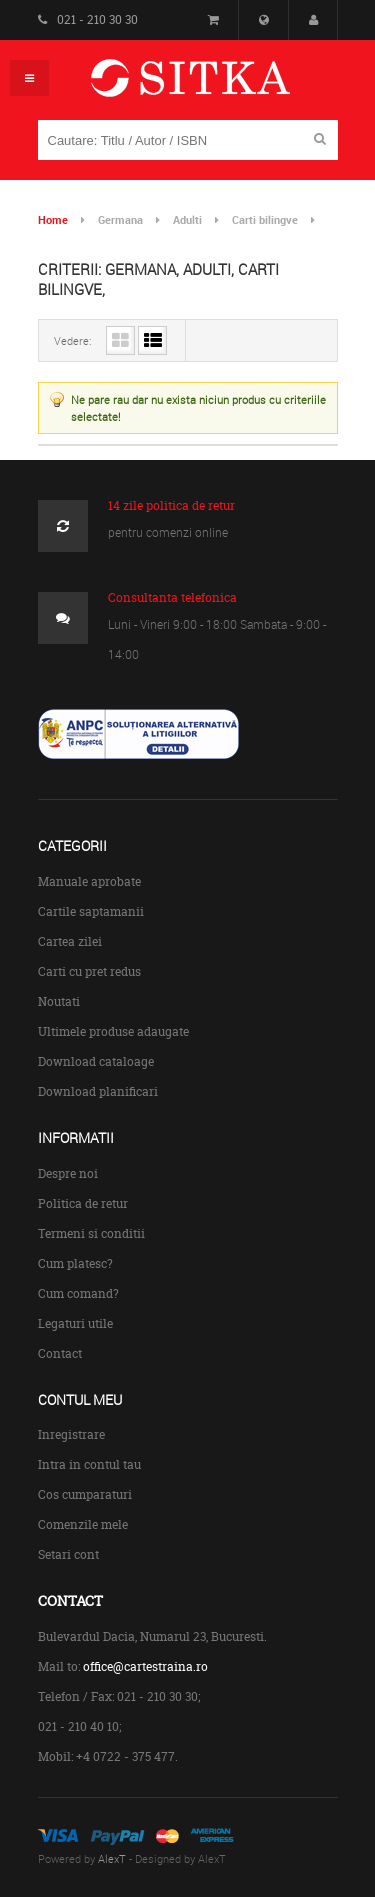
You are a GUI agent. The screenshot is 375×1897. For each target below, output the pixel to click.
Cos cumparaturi (85, 1494)
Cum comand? (78, 1293)
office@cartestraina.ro (145, 1666)
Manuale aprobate (89, 881)
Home (53, 219)
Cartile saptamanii (91, 911)
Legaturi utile (75, 1323)
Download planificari (98, 1091)
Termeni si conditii (91, 1233)
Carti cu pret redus (89, 971)
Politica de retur (83, 1203)
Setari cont (68, 1554)
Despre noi (68, 1173)
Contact (60, 1353)
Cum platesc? (75, 1263)
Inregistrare (71, 1434)
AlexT (112, 1858)
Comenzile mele (83, 1524)
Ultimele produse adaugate (113, 1031)
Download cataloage (96, 1061)
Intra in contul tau (89, 1464)
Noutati (59, 1001)
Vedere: (72, 340)
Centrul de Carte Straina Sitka (219, 86)
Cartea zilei (70, 941)
